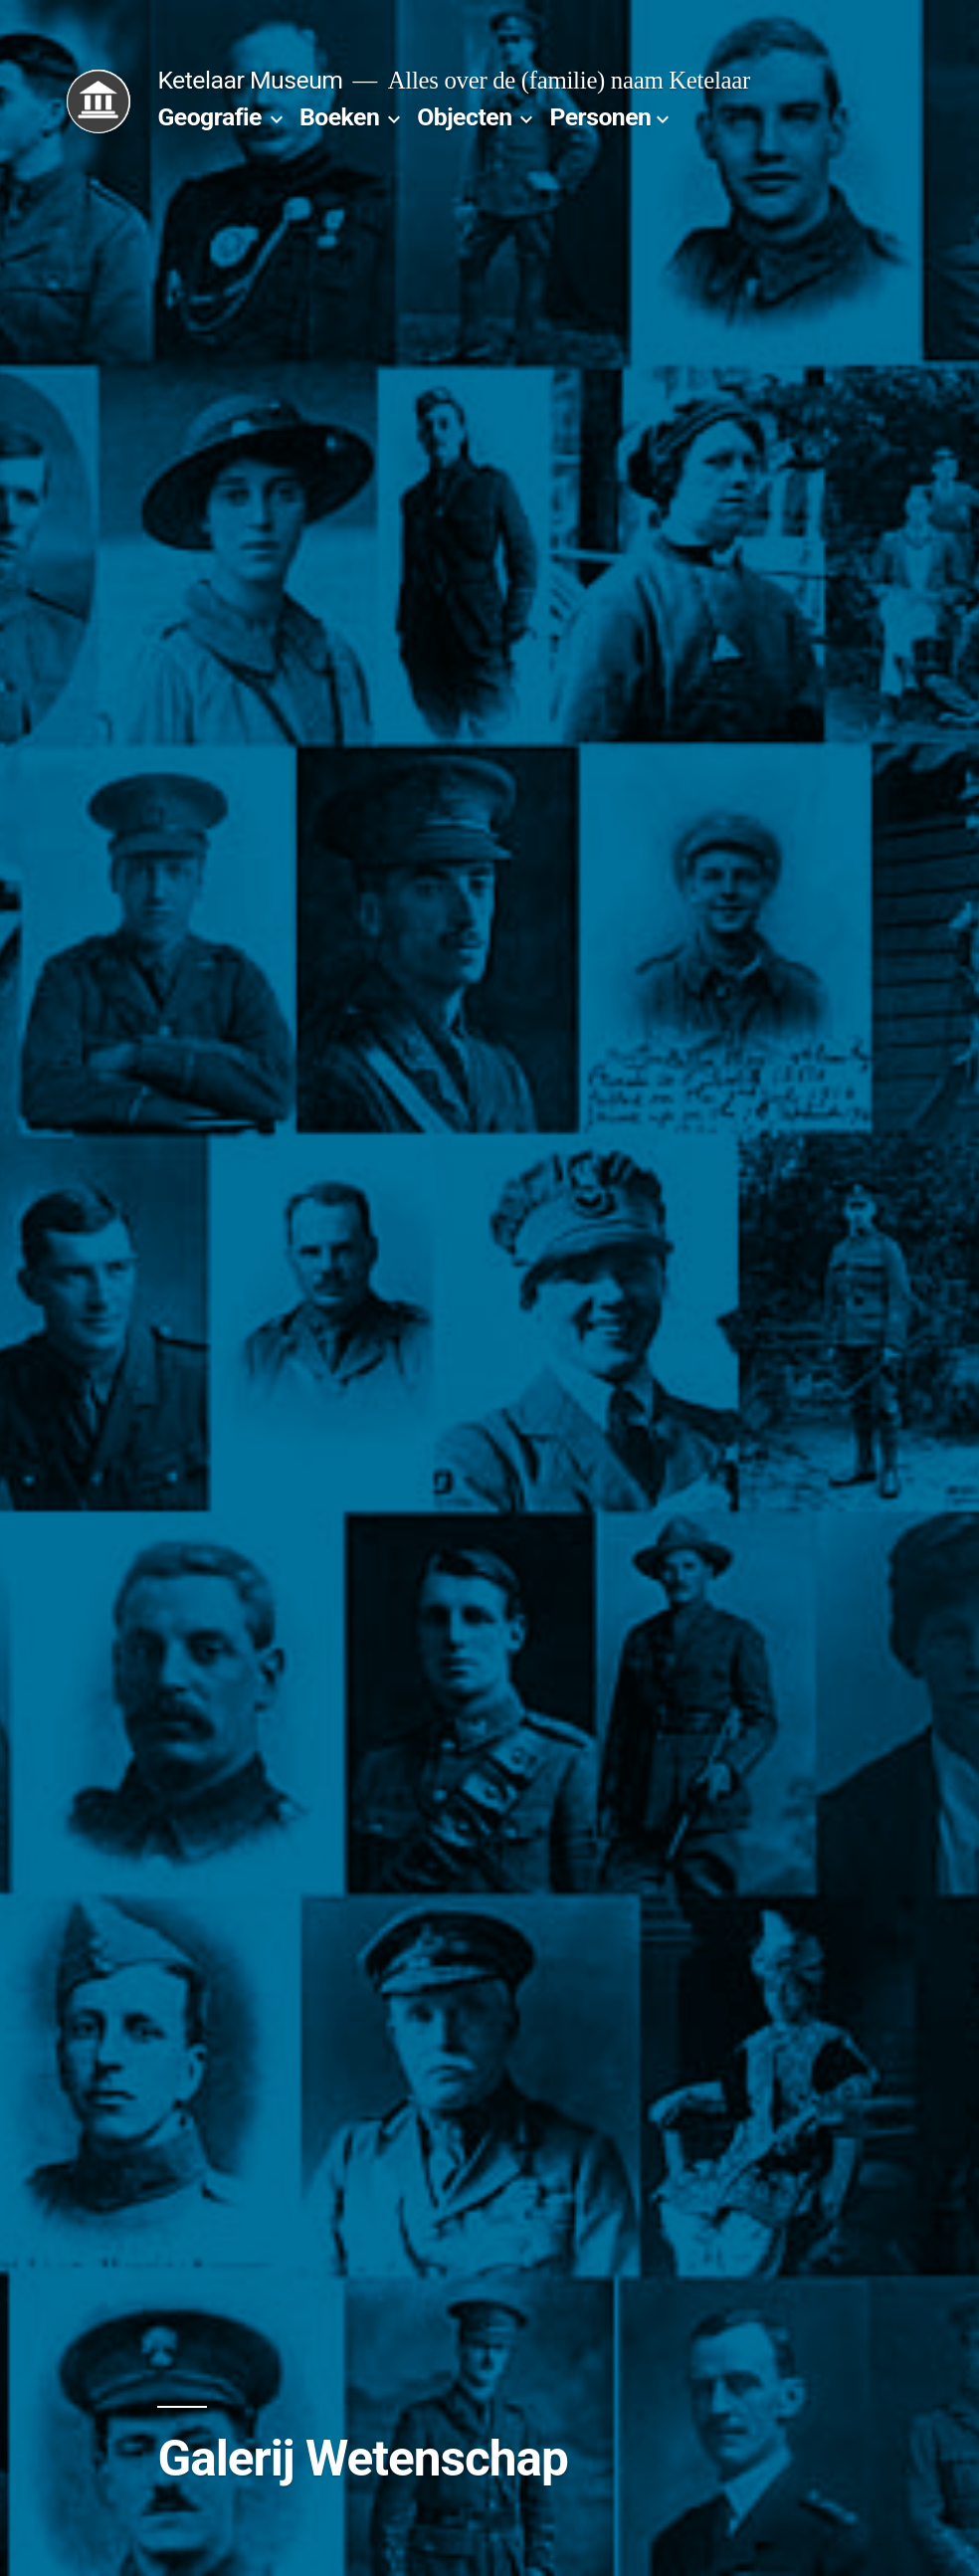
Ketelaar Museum (249, 80)
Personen (600, 116)
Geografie (209, 116)
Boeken (339, 116)
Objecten (464, 116)
